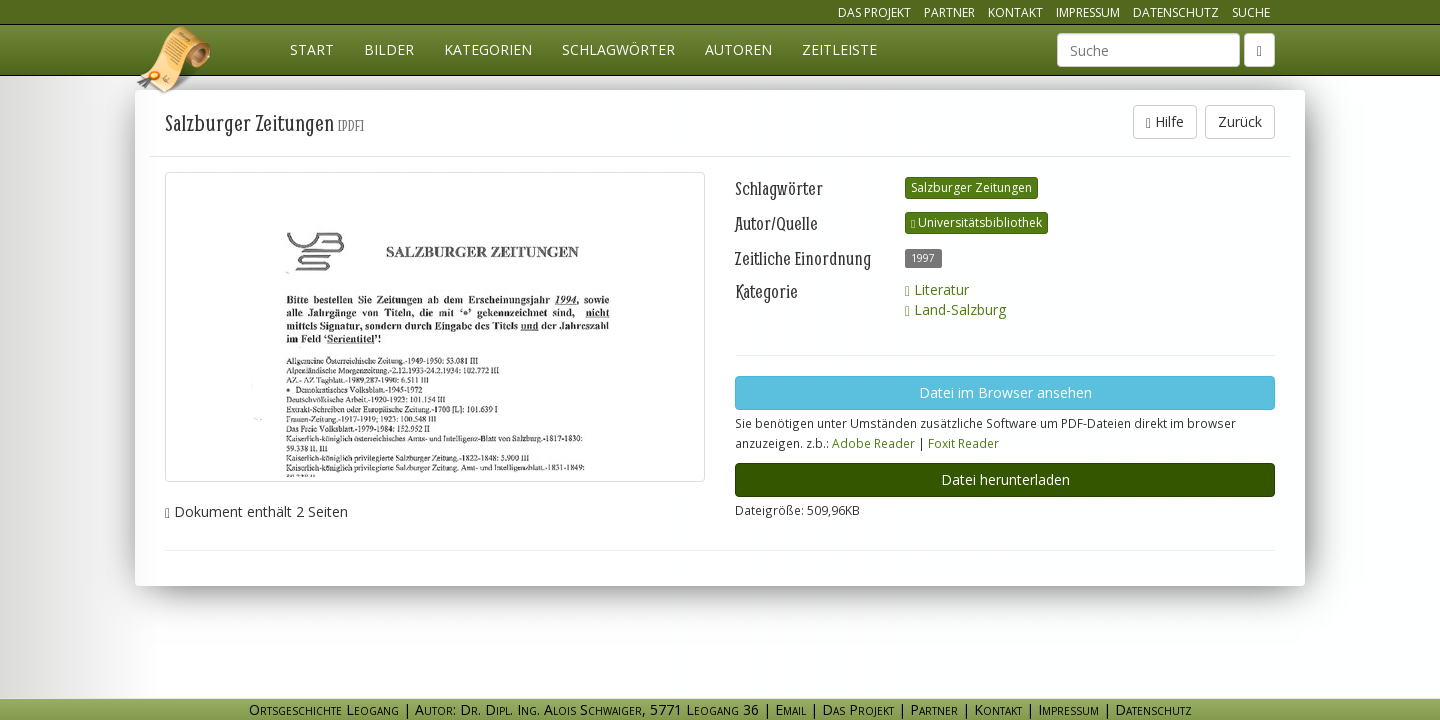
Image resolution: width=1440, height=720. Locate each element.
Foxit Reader (963, 443)
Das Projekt (874, 12)
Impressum (1088, 12)
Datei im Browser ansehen (1005, 392)
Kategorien (488, 49)
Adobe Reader (873, 443)
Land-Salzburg (955, 309)
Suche (1251, 12)
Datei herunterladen (1005, 479)
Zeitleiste (839, 49)
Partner (949, 12)
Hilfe (1165, 121)
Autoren (738, 49)
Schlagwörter (618, 49)
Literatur (937, 289)
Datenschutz (1176, 12)
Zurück (1240, 121)
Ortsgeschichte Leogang (175, 63)
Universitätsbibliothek (976, 222)
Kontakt (1015, 12)
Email (790, 709)
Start (312, 49)
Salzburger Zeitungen (971, 187)
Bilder (389, 49)
